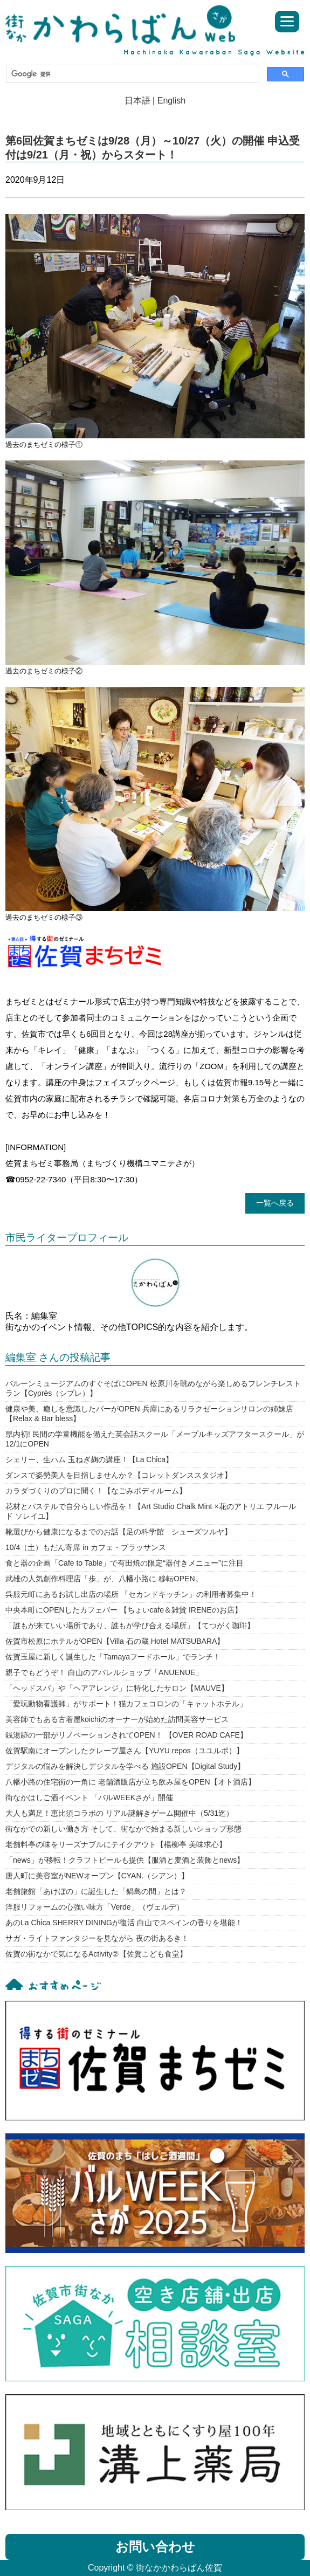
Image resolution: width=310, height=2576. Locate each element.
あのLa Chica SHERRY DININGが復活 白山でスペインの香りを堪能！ (124, 1922)
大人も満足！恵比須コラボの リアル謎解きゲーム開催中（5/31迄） (119, 1813)
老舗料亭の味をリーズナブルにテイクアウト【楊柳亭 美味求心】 (115, 1844)
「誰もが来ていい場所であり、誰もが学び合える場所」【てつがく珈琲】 (129, 1625)
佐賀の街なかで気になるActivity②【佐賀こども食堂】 (96, 1954)
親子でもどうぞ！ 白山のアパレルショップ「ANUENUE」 (104, 1672)
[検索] (131, 74)
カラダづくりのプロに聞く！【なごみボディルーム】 (96, 1490)
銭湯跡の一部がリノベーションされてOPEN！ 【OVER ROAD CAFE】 (126, 1735)
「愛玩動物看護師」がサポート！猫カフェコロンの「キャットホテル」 (126, 1703)
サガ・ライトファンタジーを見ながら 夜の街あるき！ (97, 1938)
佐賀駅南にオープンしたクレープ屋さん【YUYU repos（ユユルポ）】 (124, 1750)
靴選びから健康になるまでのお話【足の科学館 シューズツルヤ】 (118, 1531)
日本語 (137, 100)
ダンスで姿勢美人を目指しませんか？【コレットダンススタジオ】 (118, 1475)
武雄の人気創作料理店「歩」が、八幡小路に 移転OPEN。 (104, 1578)
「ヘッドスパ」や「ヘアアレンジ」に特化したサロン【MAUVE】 (117, 1688)
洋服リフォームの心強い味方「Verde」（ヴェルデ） (94, 1907)
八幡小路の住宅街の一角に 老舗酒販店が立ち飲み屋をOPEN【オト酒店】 (130, 1782)
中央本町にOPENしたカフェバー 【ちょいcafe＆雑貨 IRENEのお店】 (123, 1610)
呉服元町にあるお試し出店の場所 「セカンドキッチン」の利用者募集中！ (131, 1594)
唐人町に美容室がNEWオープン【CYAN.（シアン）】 (97, 1875)
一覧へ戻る (275, 1203)
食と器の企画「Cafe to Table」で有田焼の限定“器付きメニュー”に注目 (124, 1563)
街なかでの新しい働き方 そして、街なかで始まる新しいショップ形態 (123, 1828)
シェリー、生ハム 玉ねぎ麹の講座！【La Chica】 (89, 1459)
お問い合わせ (155, 2546)
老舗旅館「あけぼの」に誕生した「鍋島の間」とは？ (96, 1891)
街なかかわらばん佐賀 (125, 24)
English (171, 100)
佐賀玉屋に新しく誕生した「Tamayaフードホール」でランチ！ (113, 1656)
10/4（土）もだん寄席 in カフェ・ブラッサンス (85, 1547)
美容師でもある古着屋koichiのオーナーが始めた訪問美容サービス (117, 1719)
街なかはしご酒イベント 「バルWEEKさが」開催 (89, 1797)
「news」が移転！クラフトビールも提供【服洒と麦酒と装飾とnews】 (124, 1860)
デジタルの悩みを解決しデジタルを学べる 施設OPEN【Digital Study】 (125, 1766)
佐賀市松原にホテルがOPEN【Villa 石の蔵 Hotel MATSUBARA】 (114, 1641)
